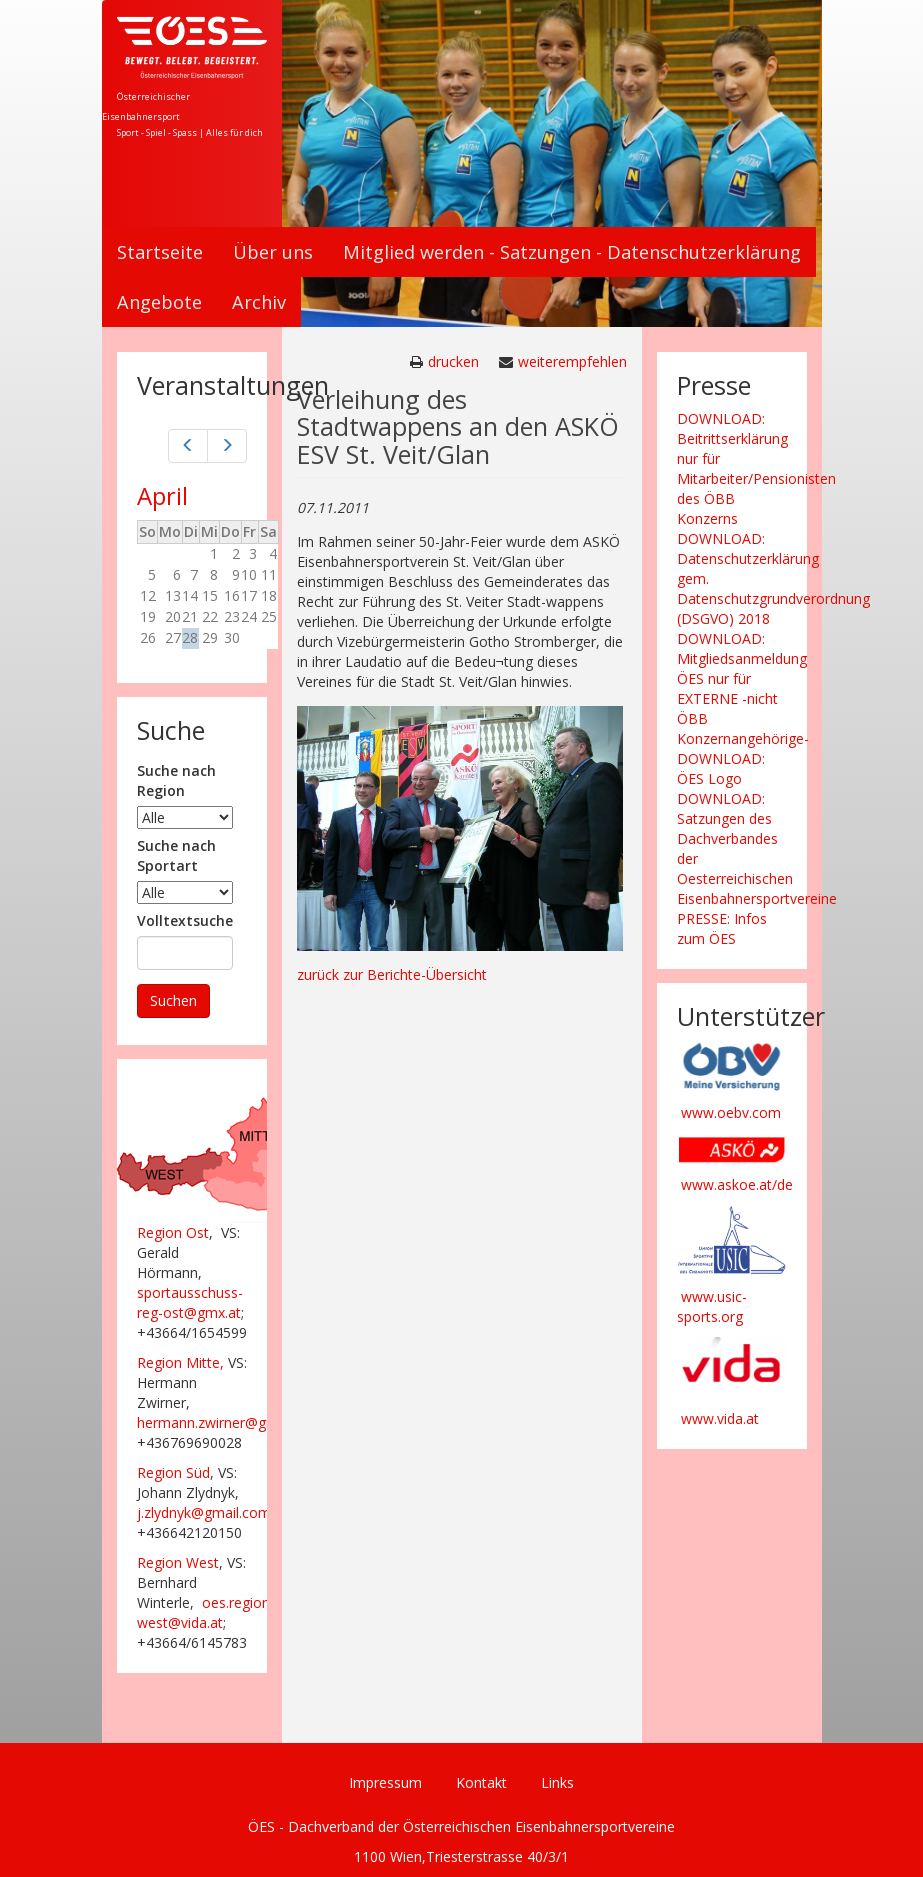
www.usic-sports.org (712, 1306)
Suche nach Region (176, 780)
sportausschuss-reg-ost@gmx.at (190, 1302)
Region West (178, 1562)
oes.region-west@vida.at (206, 1612)
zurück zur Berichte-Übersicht (392, 974)
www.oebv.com (731, 1112)
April (162, 495)
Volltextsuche (185, 920)
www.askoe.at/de (737, 1184)
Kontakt (481, 1782)
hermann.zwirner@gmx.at (219, 1422)
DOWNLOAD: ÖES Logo (721, 768)
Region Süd (173, 1472)
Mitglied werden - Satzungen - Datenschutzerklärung (572, 252)
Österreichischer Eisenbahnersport (146, 106)
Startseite (160, 252)
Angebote (159, 302)
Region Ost (173, 1232)
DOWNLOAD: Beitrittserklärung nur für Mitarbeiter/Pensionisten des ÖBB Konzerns (756, 468)
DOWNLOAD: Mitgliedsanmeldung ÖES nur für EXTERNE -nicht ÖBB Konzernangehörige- (743, 688)
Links (557, 1782)
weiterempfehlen (572, 361)
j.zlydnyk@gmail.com (204, 1512)
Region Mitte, (180, 1362)
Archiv (259, 302)
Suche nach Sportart (176, 855)
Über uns (273, 252)
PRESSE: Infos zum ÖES (722, 928)
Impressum (385, 1782)
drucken (453, 361)
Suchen (173, 1000)
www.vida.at (720, 1418)
